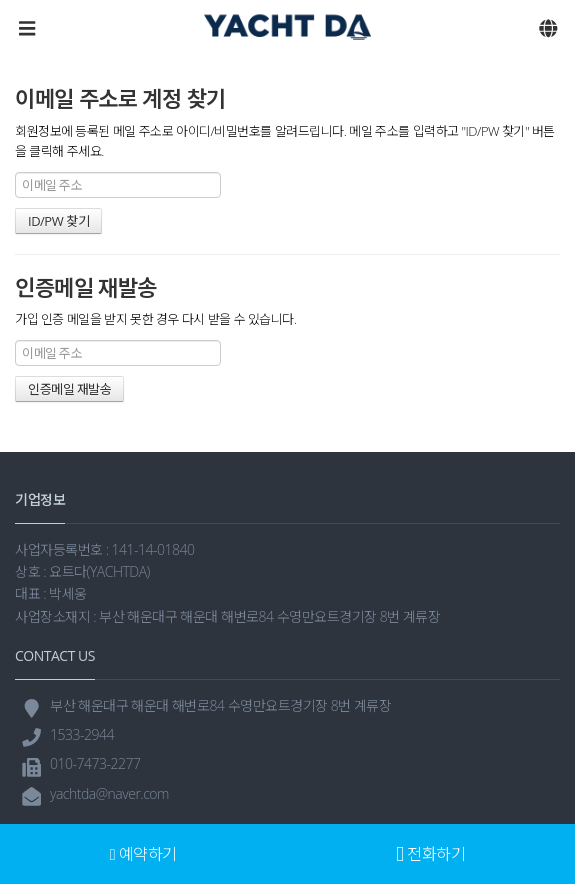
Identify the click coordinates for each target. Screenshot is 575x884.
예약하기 (143, 854)
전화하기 (430, 854)
